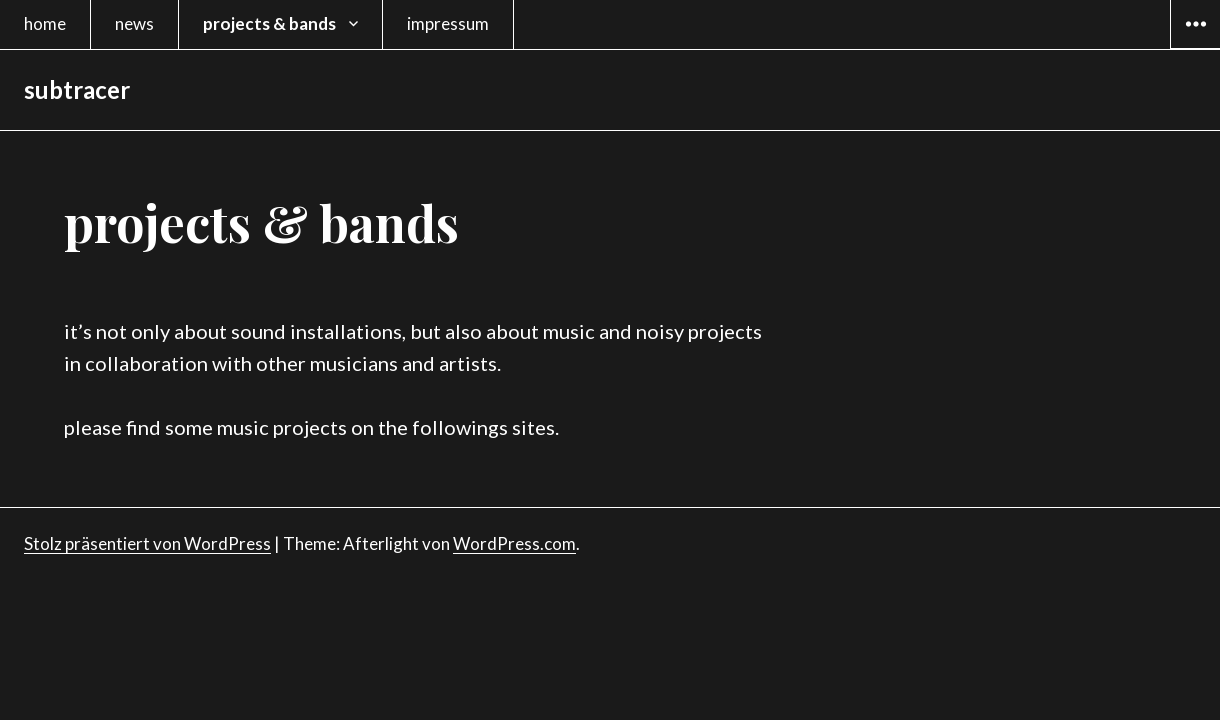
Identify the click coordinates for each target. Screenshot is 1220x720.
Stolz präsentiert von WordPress (147, 543)
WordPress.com (514, 543)
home (45, 23)
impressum (448, 23)
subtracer (77, 89)
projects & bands (269, 23)
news (134, 23)
